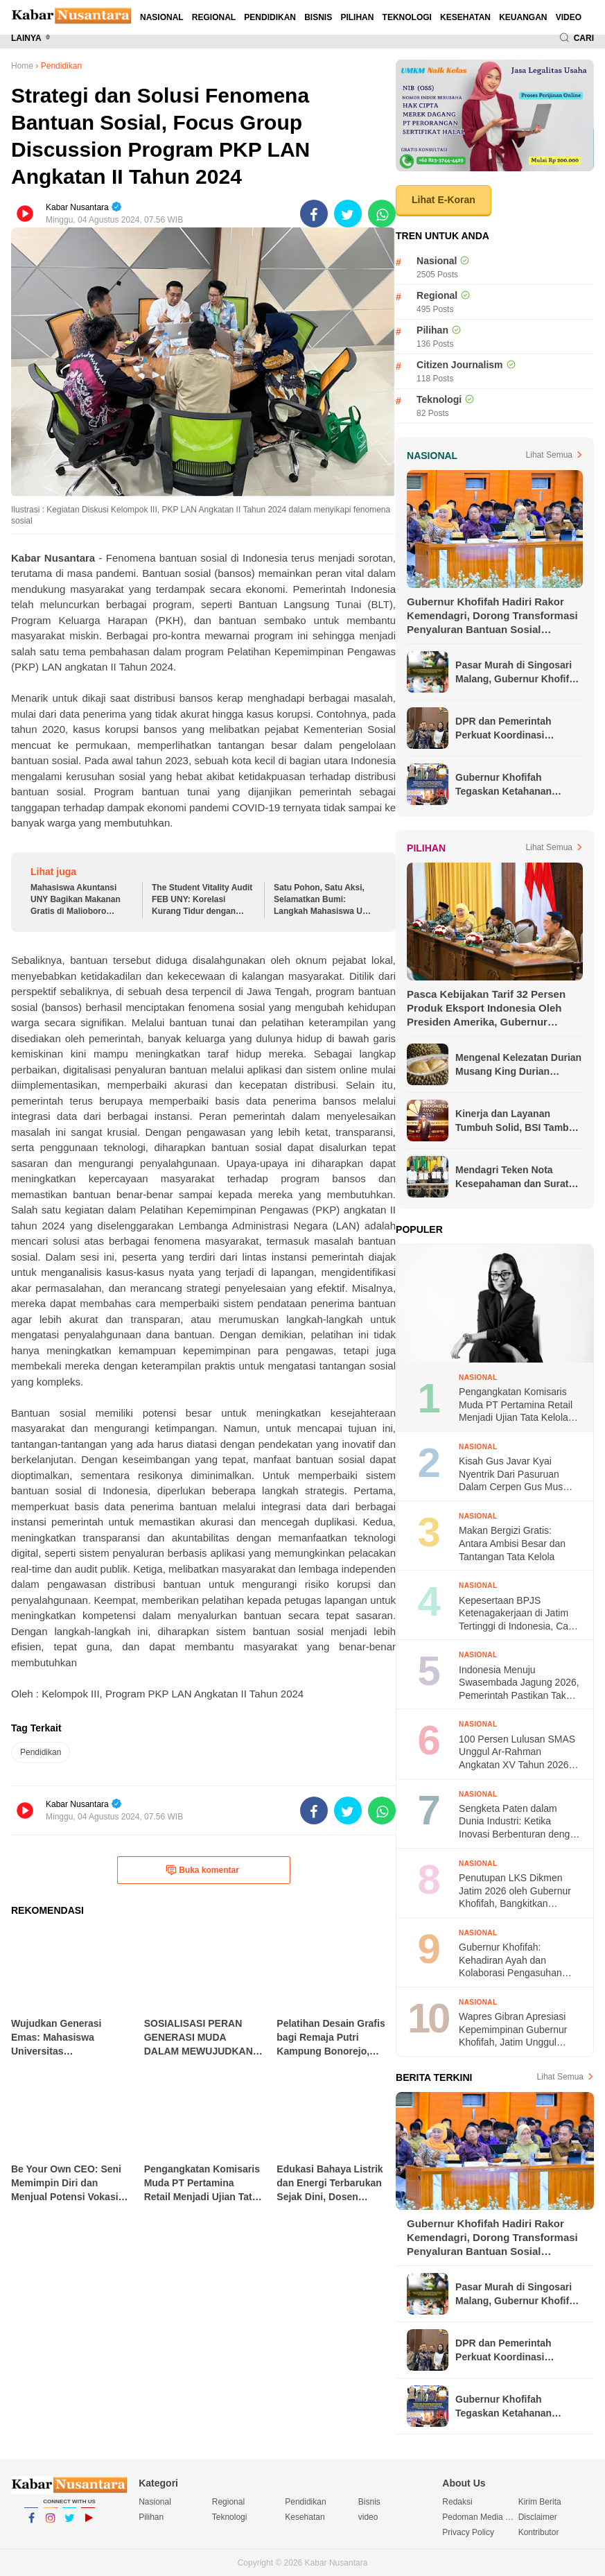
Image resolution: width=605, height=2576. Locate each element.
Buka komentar (202, 1870)
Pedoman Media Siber (480, 2517)
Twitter (69, 2524)
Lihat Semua (549, 455)
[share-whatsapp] (382, 213)
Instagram (51, 2524)
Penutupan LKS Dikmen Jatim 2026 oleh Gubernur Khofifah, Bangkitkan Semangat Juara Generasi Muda (515, 1891)
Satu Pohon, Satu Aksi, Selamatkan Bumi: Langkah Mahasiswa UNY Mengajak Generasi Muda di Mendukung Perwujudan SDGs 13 (324, 900)
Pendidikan (270, 17)
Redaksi (457, 2502)
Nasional (162, 17)
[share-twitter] (348, 213)
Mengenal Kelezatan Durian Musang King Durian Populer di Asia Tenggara (518, 1065)
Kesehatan (465, 17)
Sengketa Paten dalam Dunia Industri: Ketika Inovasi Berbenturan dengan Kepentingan (520, 1822)
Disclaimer (537, 2517)
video (568, 17)
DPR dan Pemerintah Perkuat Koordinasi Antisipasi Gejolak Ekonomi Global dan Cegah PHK (518, 729)
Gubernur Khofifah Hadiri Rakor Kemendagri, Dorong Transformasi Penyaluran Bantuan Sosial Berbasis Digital (492, 616)
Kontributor (538, 2532)
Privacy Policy (468, 2532)
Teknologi (407, 17)
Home (22, 66)
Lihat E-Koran (443, 199)
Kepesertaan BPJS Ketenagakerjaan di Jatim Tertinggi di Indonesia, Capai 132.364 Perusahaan (520, 1614)
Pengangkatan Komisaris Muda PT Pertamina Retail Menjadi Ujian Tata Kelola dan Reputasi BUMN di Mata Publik (520, 1405)
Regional (214, 17)
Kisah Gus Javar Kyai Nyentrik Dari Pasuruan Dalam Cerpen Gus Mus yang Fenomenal (511, 1474)
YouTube (88, 2524)
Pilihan (357, 17)
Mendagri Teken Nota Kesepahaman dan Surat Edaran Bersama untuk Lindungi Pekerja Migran (511, 1177)
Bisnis (318, 17)
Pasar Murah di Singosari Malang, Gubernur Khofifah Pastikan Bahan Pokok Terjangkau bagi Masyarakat (517, 672)
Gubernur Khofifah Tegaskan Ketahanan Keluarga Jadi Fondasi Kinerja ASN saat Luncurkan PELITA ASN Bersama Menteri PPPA (509, 785)
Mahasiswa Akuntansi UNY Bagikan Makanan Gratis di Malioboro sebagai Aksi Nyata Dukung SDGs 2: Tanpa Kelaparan (76, 900)
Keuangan (523, 17)
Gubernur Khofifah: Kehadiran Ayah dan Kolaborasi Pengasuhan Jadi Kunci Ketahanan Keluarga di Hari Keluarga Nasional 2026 (514, 1961)
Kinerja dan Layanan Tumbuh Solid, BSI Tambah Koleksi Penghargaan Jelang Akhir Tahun (517, 1121)
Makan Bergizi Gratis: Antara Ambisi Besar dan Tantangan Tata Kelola (512, 1543)
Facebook (31, 2524)
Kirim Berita (539, 2502)
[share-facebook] (314, 213)
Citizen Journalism (459, 364)
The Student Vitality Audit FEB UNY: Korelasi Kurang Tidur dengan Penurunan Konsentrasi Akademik (202, 900)
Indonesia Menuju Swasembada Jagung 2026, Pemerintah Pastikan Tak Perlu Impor (519, 1683)
